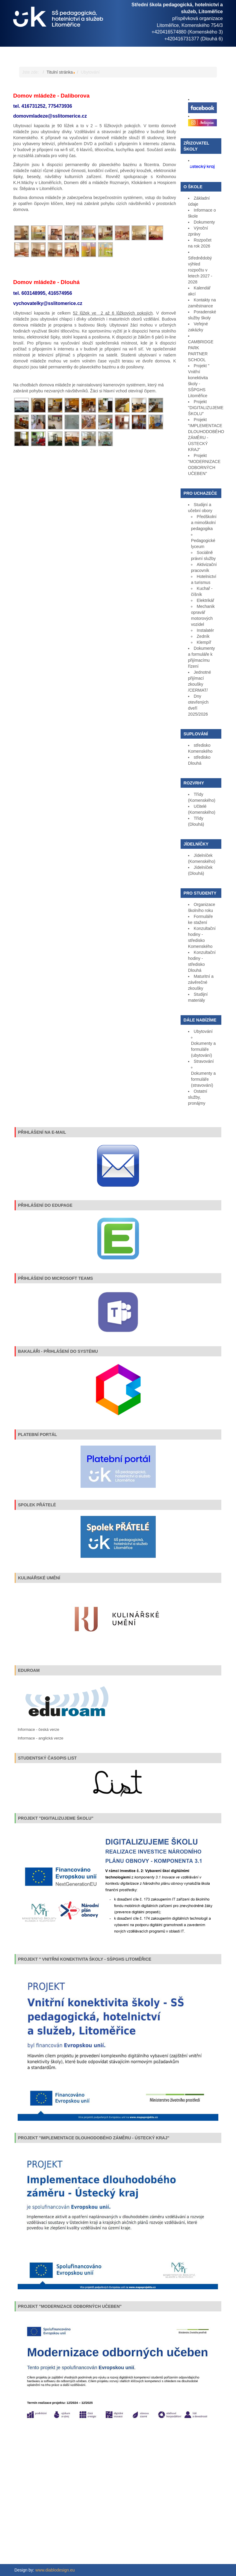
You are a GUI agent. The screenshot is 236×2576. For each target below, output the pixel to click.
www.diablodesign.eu (55, 2570)
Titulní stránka (60, 72)
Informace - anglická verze (40, 1738)
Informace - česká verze (38, 1729)
